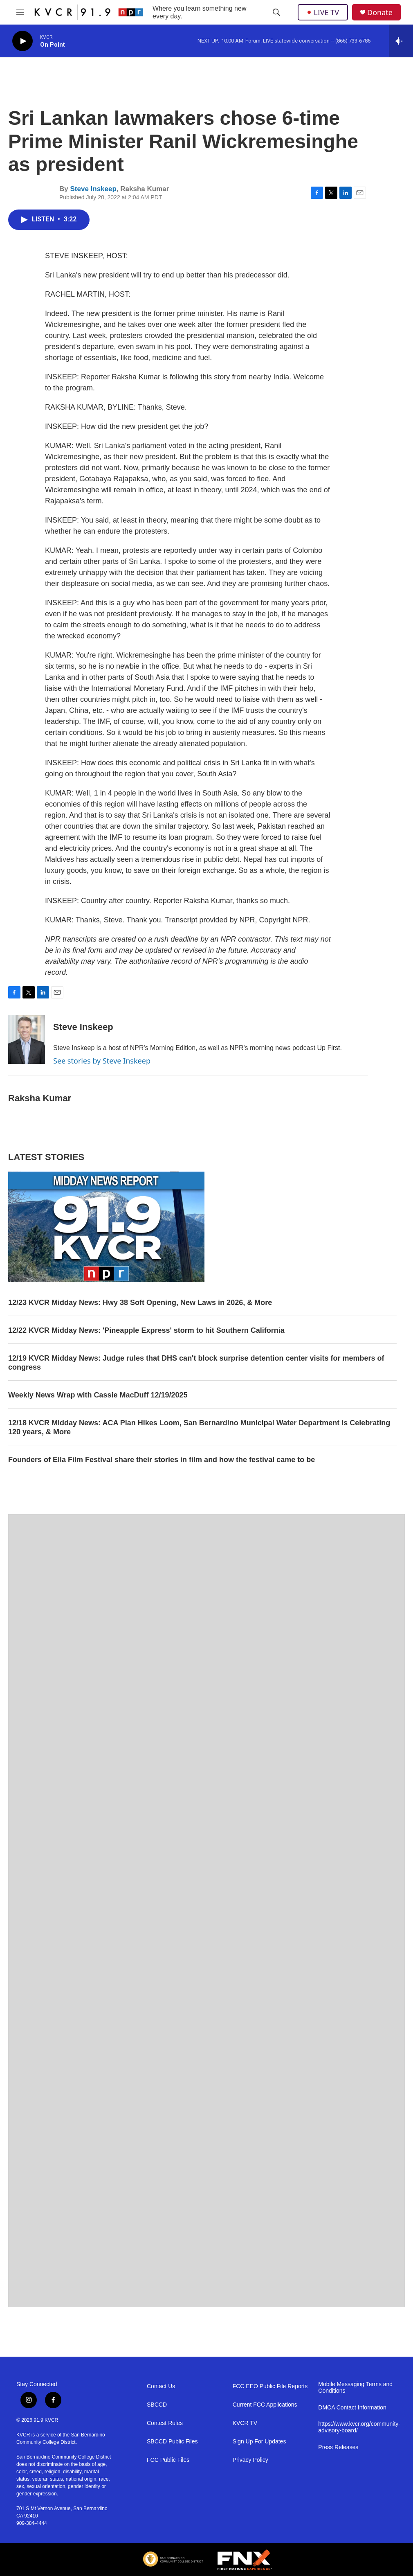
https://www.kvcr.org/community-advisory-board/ (357, 2427)
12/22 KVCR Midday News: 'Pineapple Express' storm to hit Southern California (146, 1330)
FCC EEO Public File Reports (270, 2386)
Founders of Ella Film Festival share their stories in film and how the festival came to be (161, 1460)
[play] (22, 41)
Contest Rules (165, 2423)
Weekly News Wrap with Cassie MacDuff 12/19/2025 (98, 1395)
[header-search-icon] (276, 12)
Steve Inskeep (93, 189)
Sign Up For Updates (259, 2442)
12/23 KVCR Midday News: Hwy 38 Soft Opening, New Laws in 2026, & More (140, 1302)
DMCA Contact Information (352, 2408)
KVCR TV (245, 2423)
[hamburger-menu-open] (20, 12)
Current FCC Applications (265, 2405)
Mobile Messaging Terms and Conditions (355, 2387)
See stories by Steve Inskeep (101, 1061)
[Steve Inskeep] (26, 1039)
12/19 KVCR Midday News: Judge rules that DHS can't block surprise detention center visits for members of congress (196, 1362)
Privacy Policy (250, 2460)
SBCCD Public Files (172, 2442)
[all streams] (401, 41)
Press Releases (338, 2447)
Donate (380, 12)
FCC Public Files (168, 2460)
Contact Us (161, 2386)
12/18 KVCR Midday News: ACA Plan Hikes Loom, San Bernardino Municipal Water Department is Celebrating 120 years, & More (199, 1427)
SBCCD (157, 2405)
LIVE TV (323, 12)
